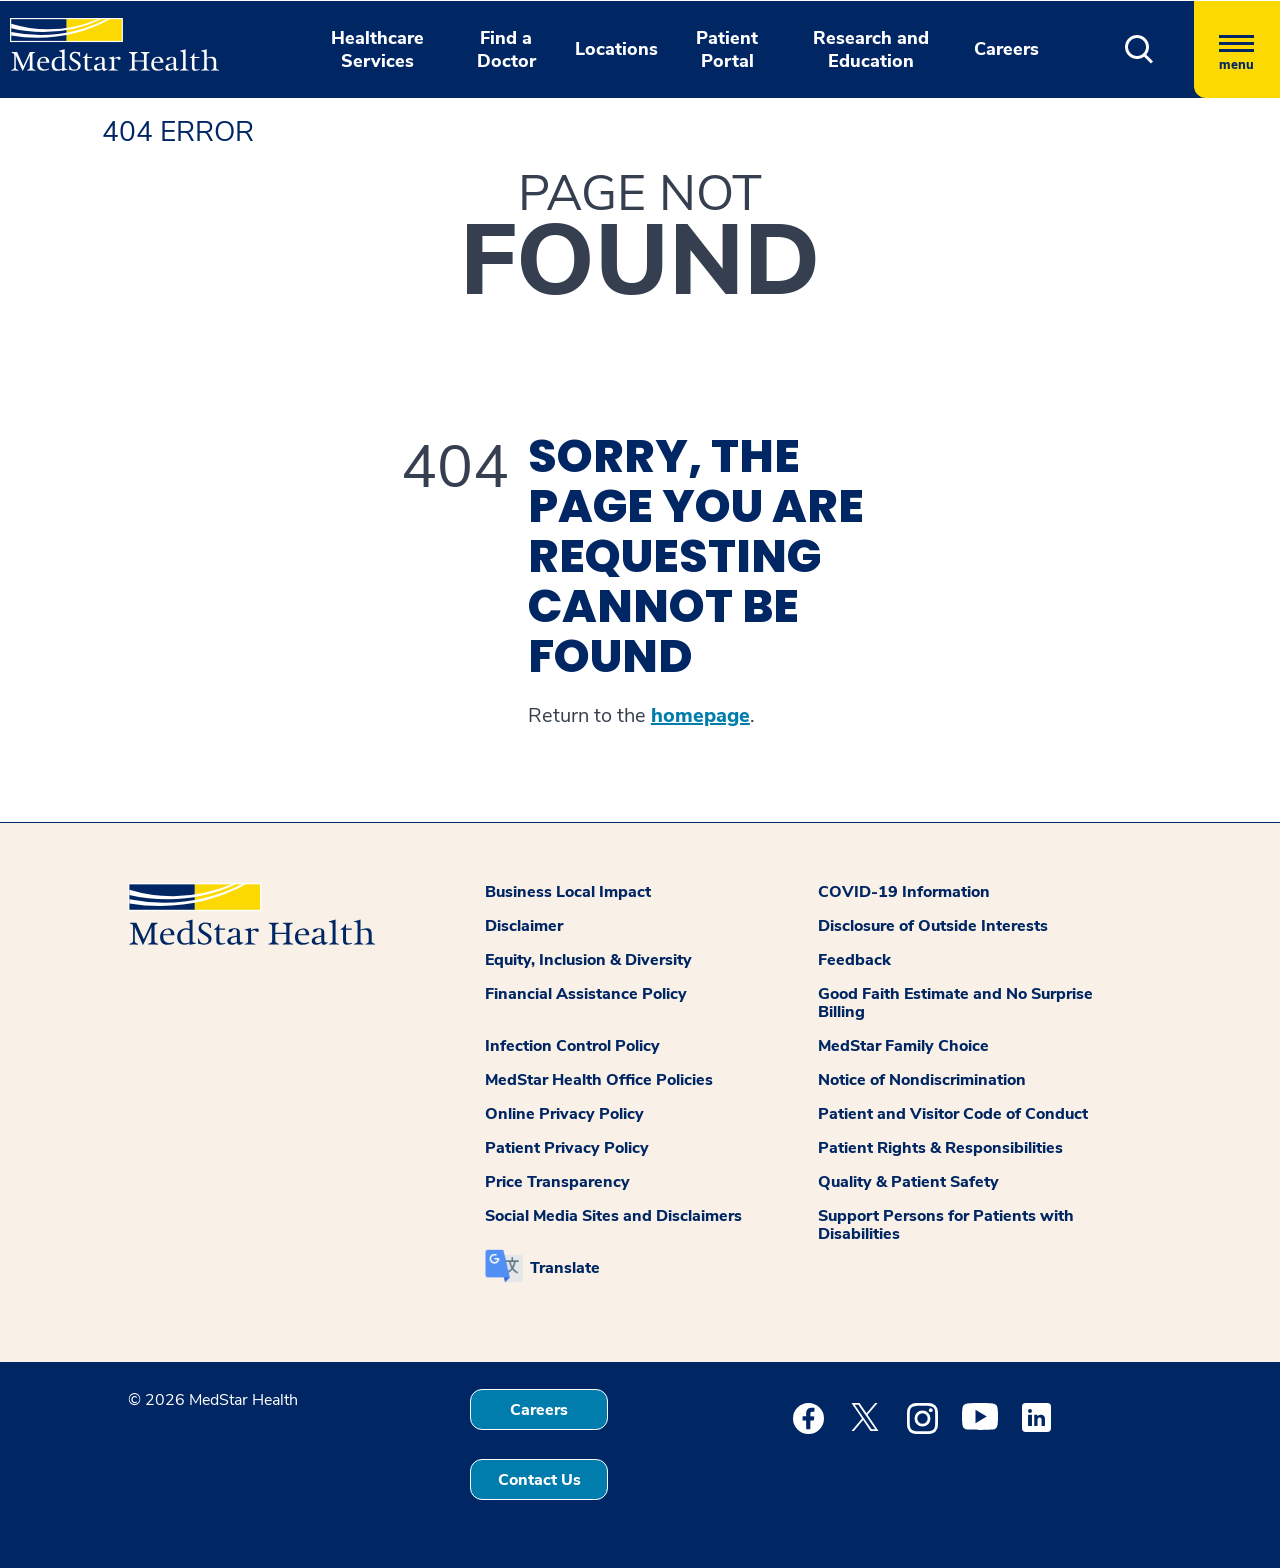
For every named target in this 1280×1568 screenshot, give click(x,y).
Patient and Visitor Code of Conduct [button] (953, 1114)
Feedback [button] (854, 960)
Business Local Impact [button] (568, 892)
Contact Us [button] (539, 1480)
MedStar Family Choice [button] (903, 1046)
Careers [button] (1006, 49)
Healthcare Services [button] (377, 49)
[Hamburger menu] (1237, 49)
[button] (1139, 49)
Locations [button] (616, 49)
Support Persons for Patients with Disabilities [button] (946, 1225)
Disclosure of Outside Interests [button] (933, 926)
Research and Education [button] (871, 49)
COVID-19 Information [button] (904, 892)
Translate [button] (565, 1268)
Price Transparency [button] (557, 1182)
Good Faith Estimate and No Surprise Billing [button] (955, 1003)
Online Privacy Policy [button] (564, 1114)
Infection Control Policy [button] (572, 1046)
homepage (700, 716)
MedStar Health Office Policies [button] (599, 1080)
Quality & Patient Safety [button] (908, 1182)
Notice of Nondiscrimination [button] (922, 1080)
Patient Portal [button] (727, 49)
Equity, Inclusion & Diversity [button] (588, 960)
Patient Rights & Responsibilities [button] (940, 1148)
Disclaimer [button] (524, 926)
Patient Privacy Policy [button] (567, 1148)
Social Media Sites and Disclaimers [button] (613, 1216)
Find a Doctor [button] (506, 49)
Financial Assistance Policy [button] (586, 994)
